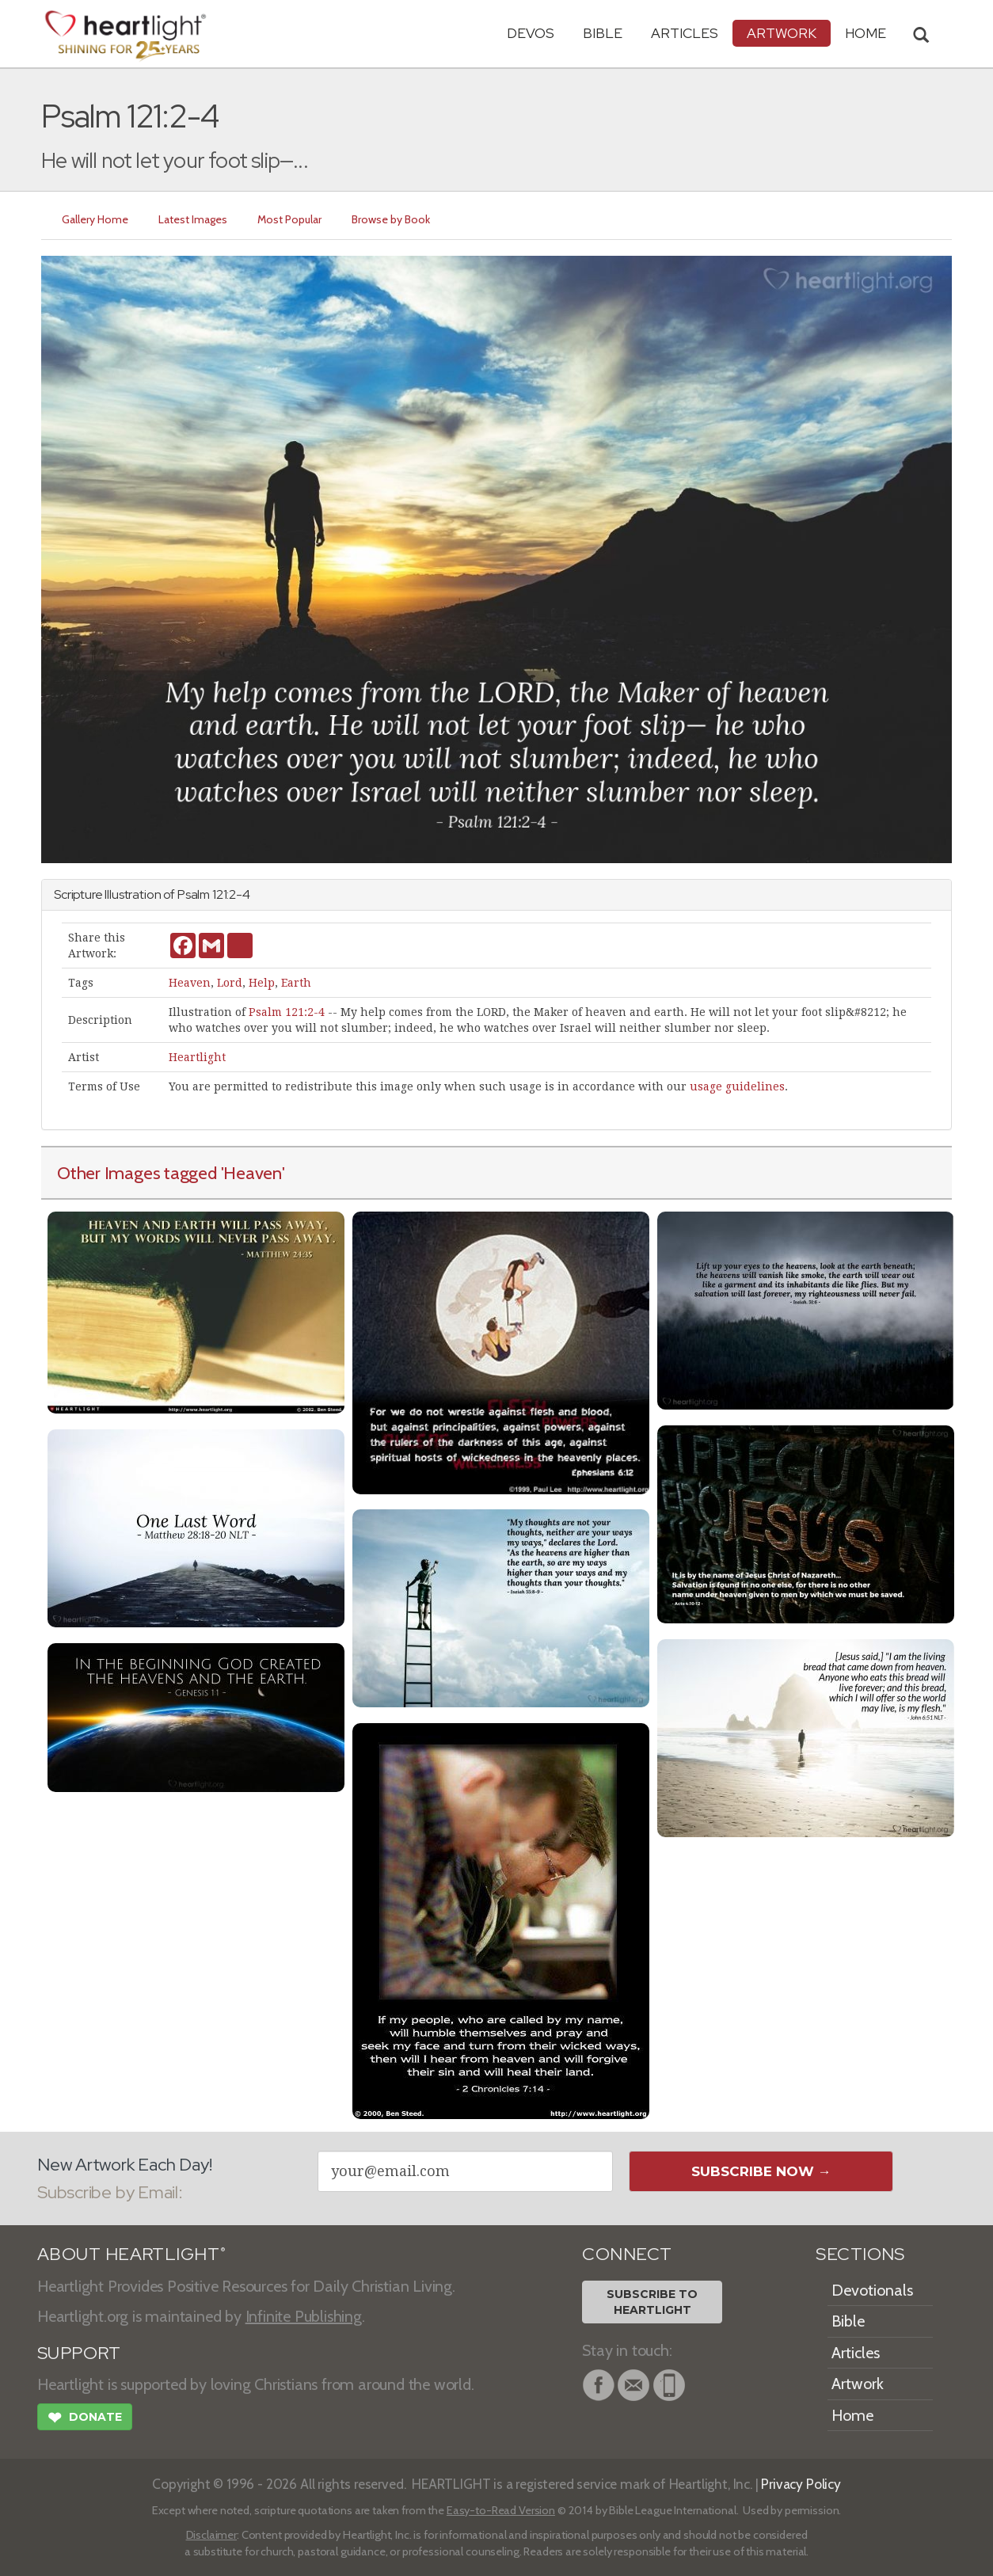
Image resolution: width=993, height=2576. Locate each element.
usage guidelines (737, 1086)
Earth (296, 982)
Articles (684, 33)
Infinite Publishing (303, 2316)
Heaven (190, 982)
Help (262, 982)
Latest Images (192, 219)
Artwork (781, 33)
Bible (602, 33)
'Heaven (251, 1173)
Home (852, 2415)
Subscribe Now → (761, 2171)
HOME (865, 33)
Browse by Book (391, 219)
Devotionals (872, 2290)
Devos (530, 33)
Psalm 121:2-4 (287, 1012)
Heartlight (197, 1057)
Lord (229, 982)
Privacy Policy (801, 2483)
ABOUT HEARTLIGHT (131, 2254)
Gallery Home (95, 219)
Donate (85, 2419)
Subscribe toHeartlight (652, 2302)
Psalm (193, 894)
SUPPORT (78, 2353)
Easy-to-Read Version (501, 2510)
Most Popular (289, 219)
